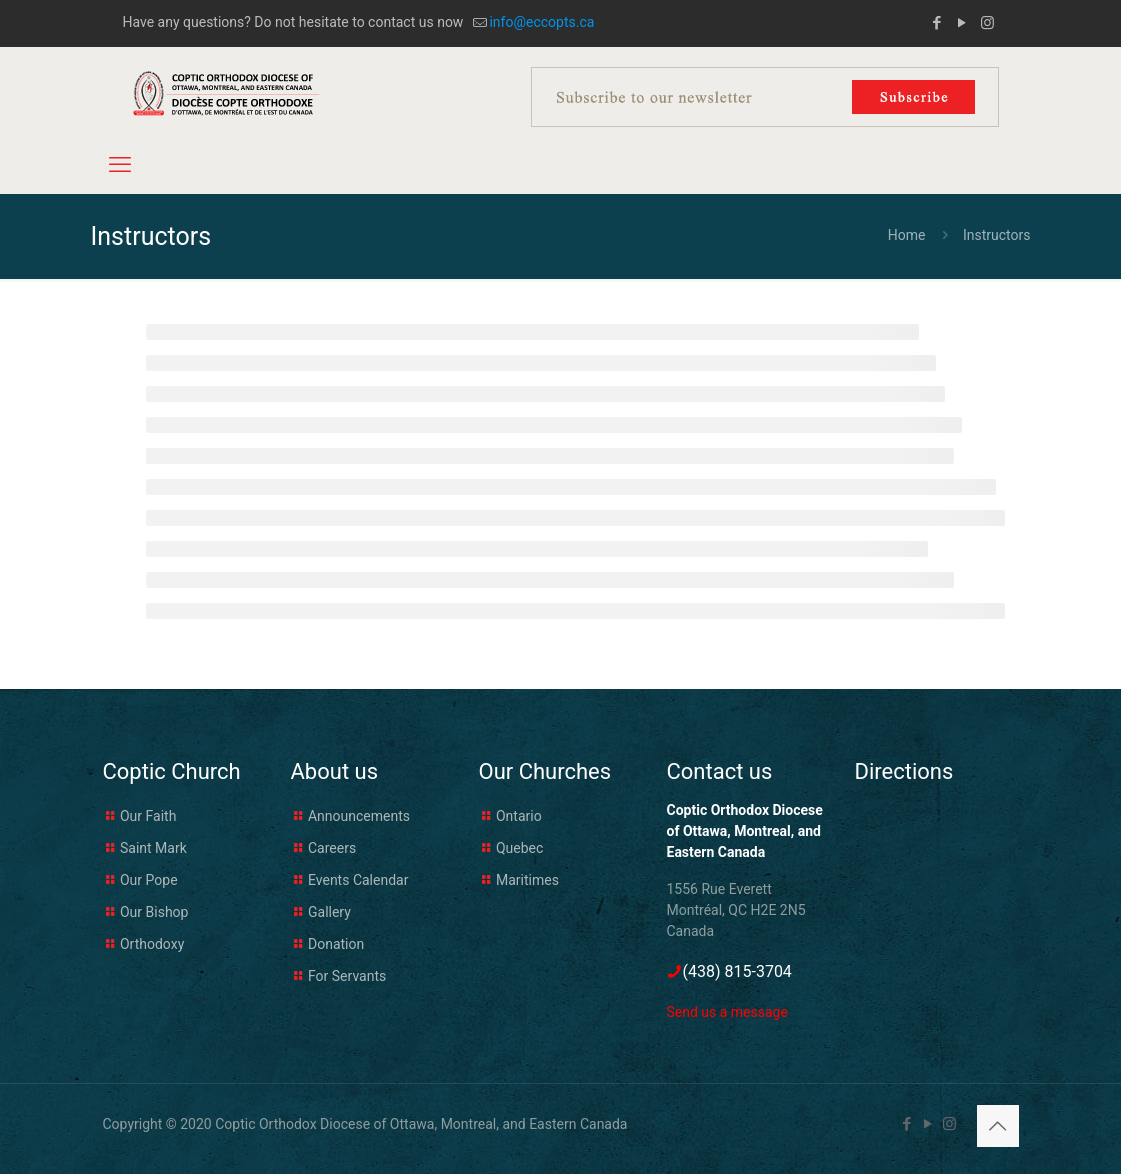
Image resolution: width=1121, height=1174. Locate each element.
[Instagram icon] (987, 23)
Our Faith (148, 816)
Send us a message (727, 1012)
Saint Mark (153, 848)
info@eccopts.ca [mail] (541, 22)
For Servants (347, 976)
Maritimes (527, 880)
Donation (336, 944)
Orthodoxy (152, 944)
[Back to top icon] (998, 1126)
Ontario (519, 816)
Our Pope (149, 880)
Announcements (359, 816)
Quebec (519, 848)
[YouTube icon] (962, 23)
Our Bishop (154, 912)
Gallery (329, 912)
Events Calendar (358, 880)
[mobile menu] (120, 165)
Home (907, 235)
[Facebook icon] (937, 23)
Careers (332, 848)
